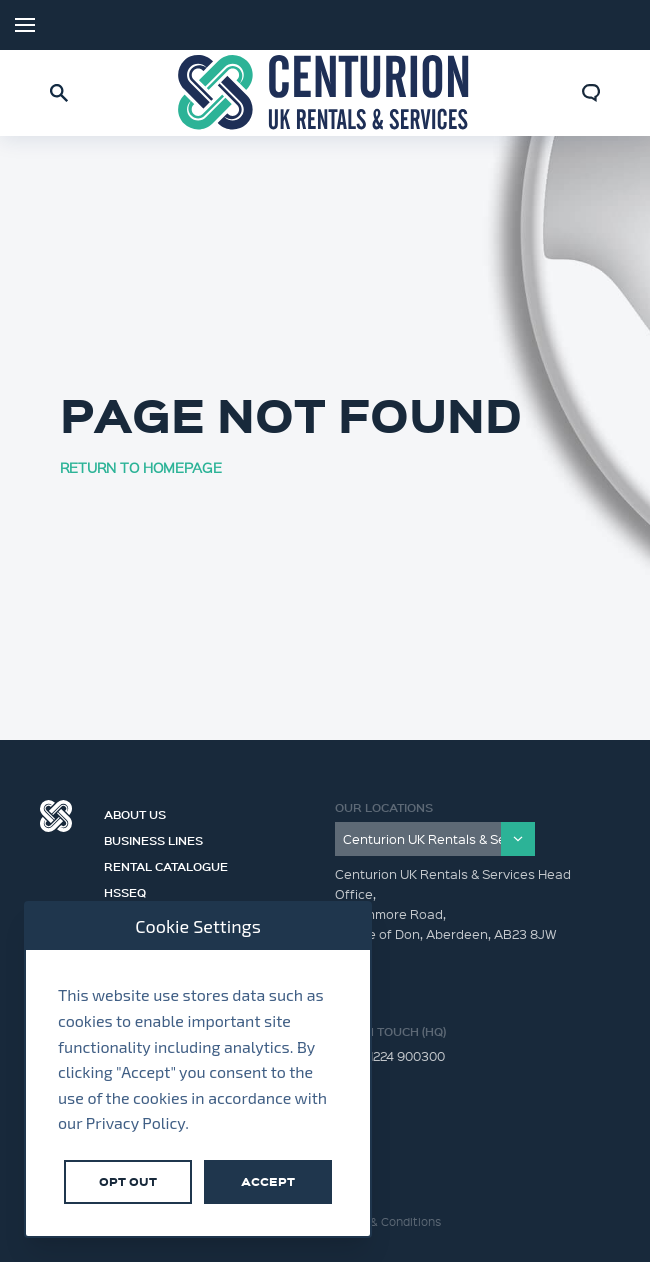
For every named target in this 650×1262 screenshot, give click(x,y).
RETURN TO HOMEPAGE (141, 467)
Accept (268, 1181)
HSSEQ (125, 890)
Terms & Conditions (387, 1221)
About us (135, 812)
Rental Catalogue (166, 864)
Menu (25, 25)
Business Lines (153, 838)
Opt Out (128, 1181)
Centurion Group (56, 816)
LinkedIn (610, 25)
